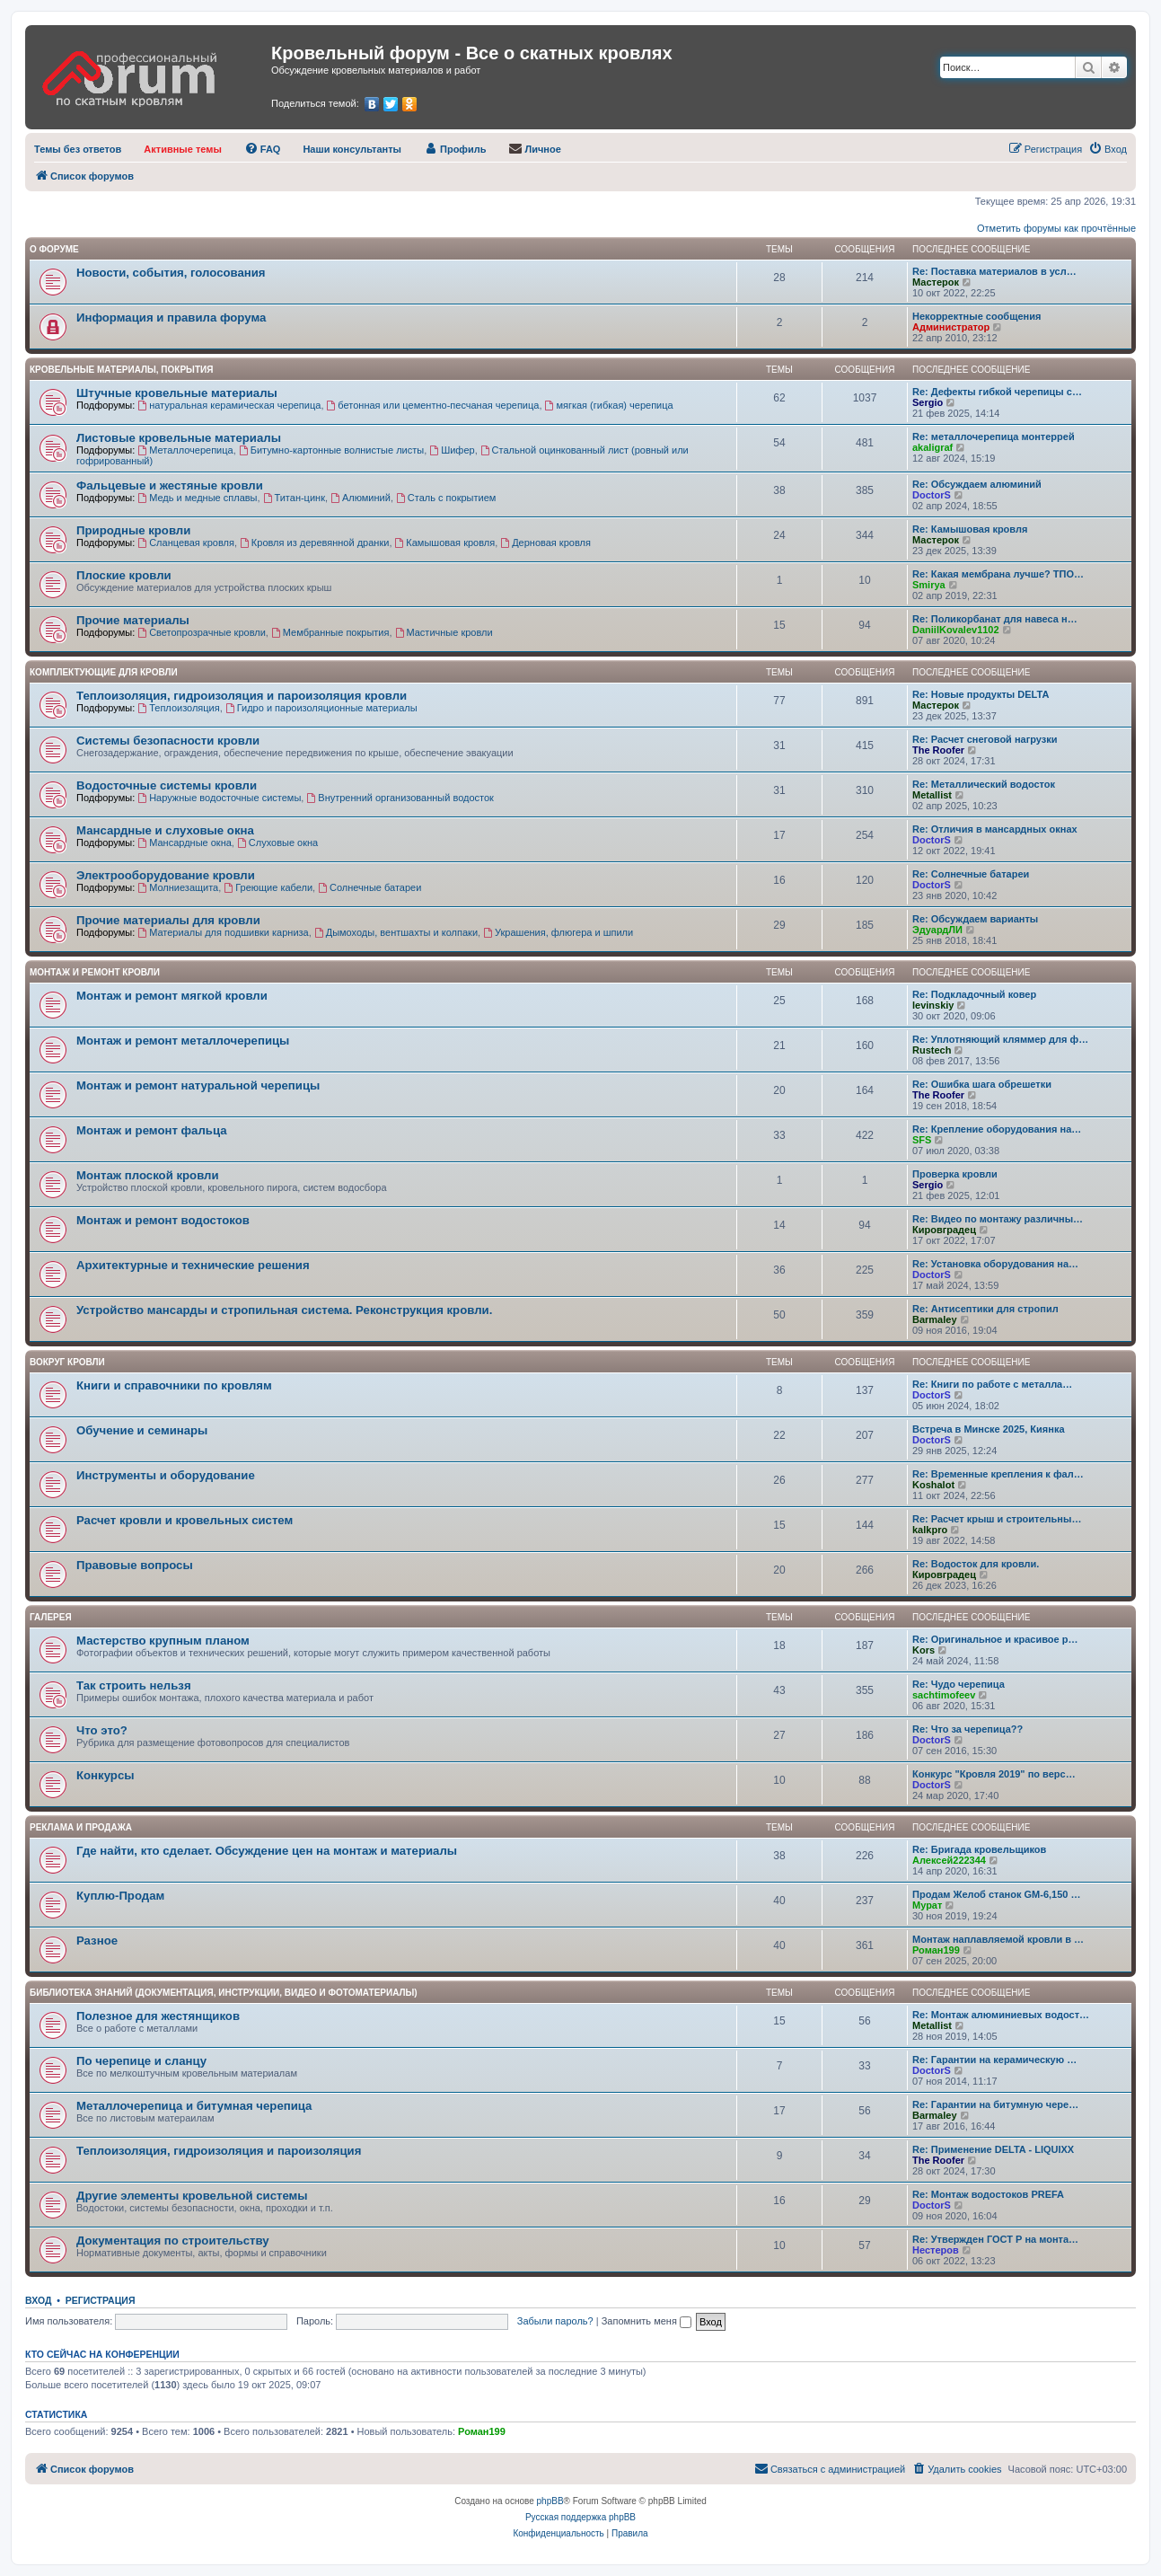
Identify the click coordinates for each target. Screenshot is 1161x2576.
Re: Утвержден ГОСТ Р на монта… (995, 2239)
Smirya (929, 584)
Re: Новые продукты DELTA (980, 694)
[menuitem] (77, 149)
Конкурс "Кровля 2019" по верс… (994, 1774)
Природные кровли (133, 530)
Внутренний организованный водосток (399, 797)
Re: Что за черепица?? (967, 1729)
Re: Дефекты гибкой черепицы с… (997, 391)
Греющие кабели (268, 887)
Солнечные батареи (369, 887)
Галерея (51, 1617)
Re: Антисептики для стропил (985, 1308)
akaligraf (932, 447)
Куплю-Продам (120, 1895)
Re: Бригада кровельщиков (979, 1849)
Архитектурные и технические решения (193, 1265)
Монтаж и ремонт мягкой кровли (172, 995)
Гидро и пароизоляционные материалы (321, 707)
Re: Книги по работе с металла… (992, 1384)
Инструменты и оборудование (165, 1475)
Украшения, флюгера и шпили (558, 932)
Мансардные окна (184, 842)
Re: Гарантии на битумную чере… (995, 2104)
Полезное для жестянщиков (158, 2016)
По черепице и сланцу (141, 2061)
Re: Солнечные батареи (970, 874)
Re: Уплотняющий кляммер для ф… (1000, 1039)
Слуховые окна (277, 842)
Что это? (102, 1730)
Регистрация (101, 2300)
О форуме (54, 249)
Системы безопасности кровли (167, 740)
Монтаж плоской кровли (147, 1175)
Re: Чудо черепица (958, 1684)
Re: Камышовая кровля (969, 529)
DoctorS (931, 495)
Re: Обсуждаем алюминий (977, 484)
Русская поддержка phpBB (580, 2517)
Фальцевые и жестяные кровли (169, 485)
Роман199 (936, 1950)
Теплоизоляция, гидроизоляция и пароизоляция (218, 2150)
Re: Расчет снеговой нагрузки (985, 739)
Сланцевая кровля (185, 542)
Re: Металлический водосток (983, 784)
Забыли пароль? (555, 2321)
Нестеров (935, 2250)
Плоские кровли (124, 575)
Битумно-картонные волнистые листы (331, 450)
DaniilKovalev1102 (955, 629)
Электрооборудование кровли (165, 875)
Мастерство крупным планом (163, 1640)
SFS (921, 1139)
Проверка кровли (955, 1174)
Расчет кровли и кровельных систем (184, 1520)
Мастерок (935, 282)
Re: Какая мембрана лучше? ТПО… (998, 574)
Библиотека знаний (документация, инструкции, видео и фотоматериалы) (224, 1993)
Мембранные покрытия (330, 632)
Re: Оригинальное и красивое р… (994, 1639)
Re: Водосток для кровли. (975, 1563)
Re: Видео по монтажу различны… (997, 1218)
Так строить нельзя (133, 1685)
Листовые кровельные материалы (178, 438)
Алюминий (360, 497)
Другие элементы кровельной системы (192, 2195)
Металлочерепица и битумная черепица (194, 2106)
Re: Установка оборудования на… (995, 1263)
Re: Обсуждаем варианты (975, 918)
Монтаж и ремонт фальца (151, 1130)
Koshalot (933, 1484)
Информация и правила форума (171, 317)
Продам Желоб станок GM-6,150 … (996, 1894)
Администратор (950, 327)
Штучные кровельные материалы (176, 393)
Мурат (927, 1905)
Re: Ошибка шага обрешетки (981, 1084)
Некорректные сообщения (976, 316)
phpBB (550, 2501)
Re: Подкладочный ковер (974, 994)
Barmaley (934, 1319)
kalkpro (929, 1529)
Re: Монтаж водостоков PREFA (988, 2194)
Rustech (931, 1050)
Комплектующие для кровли (104, 672)
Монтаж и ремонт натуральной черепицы (198, 1085)
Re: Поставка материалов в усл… (994, 271)
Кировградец (944, 1229)
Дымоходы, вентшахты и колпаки (396, 932)
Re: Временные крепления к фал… (998, 1474)
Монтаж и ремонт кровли (95, 972)
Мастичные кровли (444, 632)
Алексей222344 (949, 1860)
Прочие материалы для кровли (168, 920)
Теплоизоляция (178, 707)
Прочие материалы (132, 620)
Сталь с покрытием (446, 497)
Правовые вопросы (134, 1565)
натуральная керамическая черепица (229, 405)
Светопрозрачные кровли (201, 632)
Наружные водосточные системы (219, 797)
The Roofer (938, 750)
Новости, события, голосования (171, 272)
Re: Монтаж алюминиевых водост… (1000, 2014)
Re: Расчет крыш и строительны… (996, 1518)
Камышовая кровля (445, 542)
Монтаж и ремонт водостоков (163, 1220)
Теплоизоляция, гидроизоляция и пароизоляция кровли (241, 695)
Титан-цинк (294, 497)
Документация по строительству (172, 2240)
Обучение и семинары (141, 1430)
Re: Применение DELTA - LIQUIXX (993, 2149)
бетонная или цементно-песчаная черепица (433, 405)
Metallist (932, 795)
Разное (97, 1940)
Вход (38, 2300)
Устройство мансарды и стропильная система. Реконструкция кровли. (284, 1310)
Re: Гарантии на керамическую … (994, 2059)
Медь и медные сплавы (197, 497)
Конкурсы (105, 1775)
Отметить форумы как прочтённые (1056, 228)
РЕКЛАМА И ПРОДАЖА (81, 1827)
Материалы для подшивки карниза (222, 932)
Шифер (451, 450)
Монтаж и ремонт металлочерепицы (182, 1040)
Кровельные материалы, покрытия (121, 370)
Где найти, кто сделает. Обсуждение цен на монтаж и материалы (266, 1850)
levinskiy (933, 1005)
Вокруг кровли (67, 1362)
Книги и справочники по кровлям (174, 1385)
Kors (923, 1650)
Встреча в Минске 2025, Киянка (988, 1429)
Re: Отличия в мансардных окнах (994, 829)
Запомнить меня (646, 2321)
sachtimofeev (943, 1694)
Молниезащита (177, 887)
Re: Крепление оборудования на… (996, 1129)
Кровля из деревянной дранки (314, 542)
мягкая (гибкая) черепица (609, 405)
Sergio (927, 402)
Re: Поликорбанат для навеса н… (994, 618)
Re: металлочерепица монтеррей (993, 436)
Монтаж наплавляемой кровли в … (998, 1939)
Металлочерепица (185, 450)
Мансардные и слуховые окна (165, 830)
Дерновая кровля (545, 542)
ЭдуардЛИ (937, 929)
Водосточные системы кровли (166, 785)
